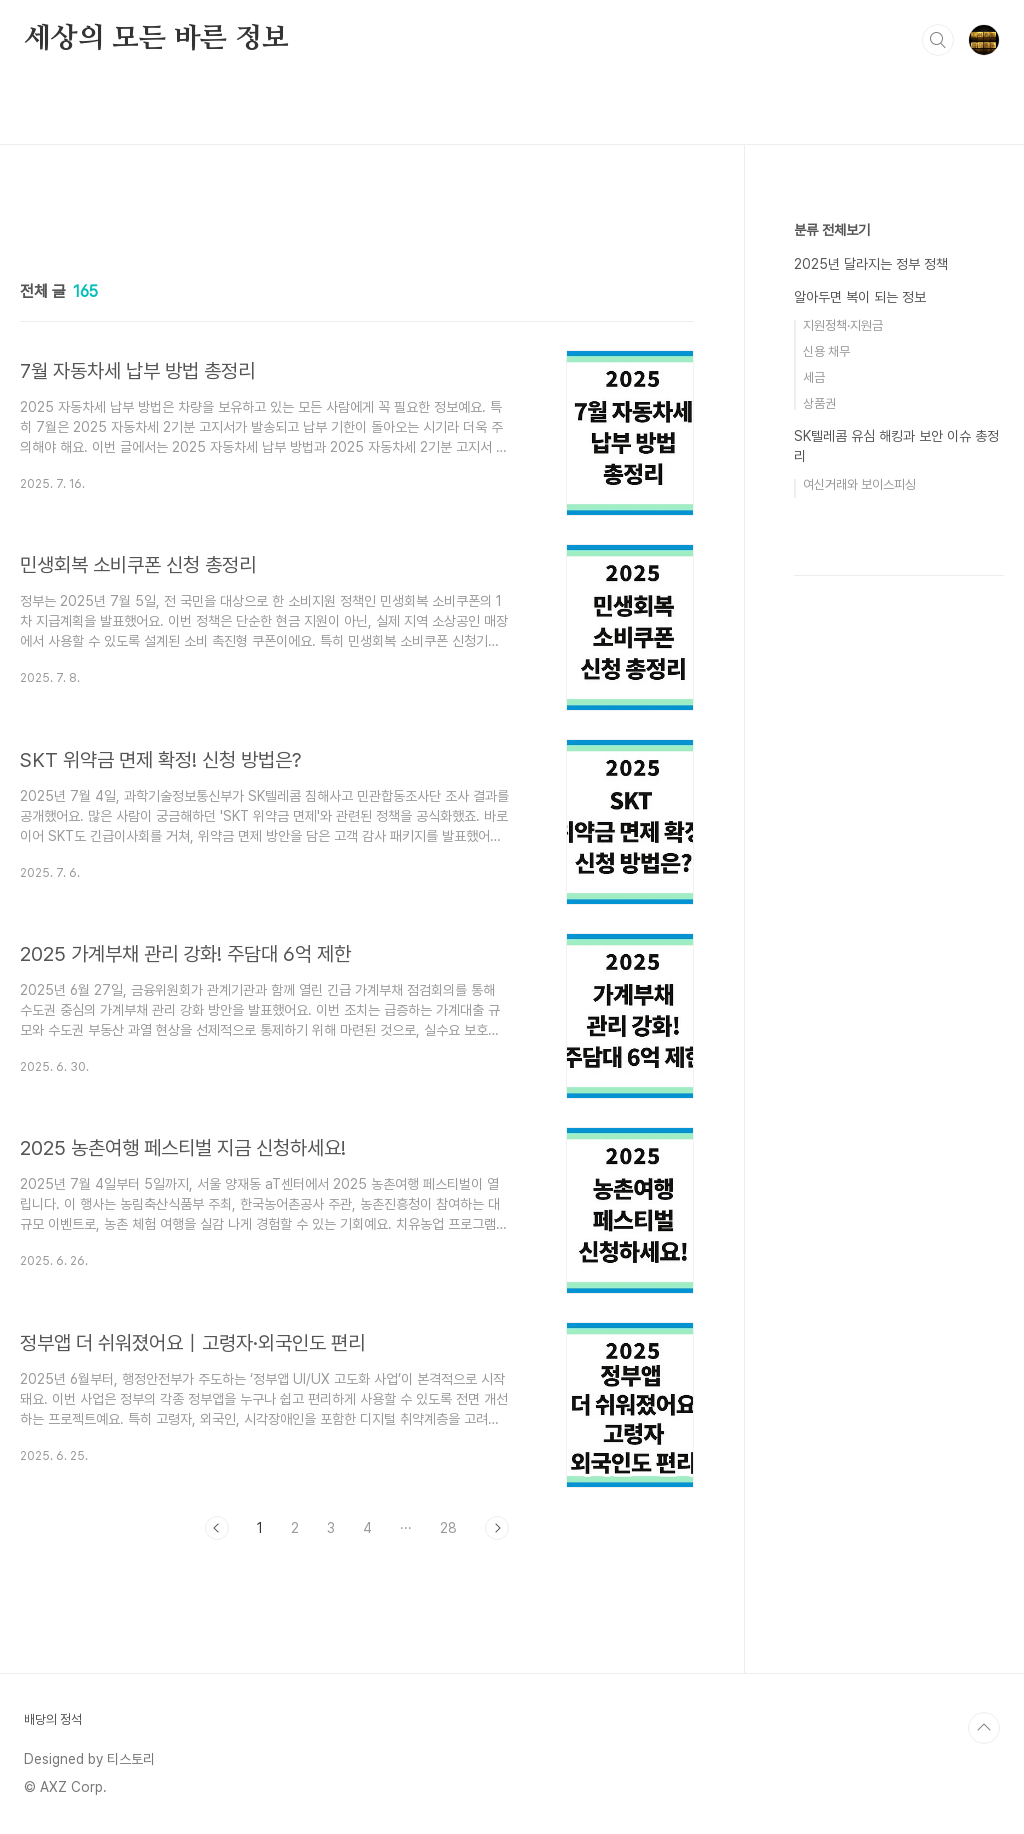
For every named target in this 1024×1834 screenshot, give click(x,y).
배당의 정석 (53, 1719)
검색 (938, 40)
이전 (217, 1528)
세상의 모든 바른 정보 (156, 39)
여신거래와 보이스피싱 (859, 484)
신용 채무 (826, 351)
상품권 (819, 403)
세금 (814, 377)
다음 (497, 1528)
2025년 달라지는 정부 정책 (871, 264)
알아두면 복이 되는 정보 (860, 297)
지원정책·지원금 (843, 325)
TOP (984, 1728)
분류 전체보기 (832, 230)
